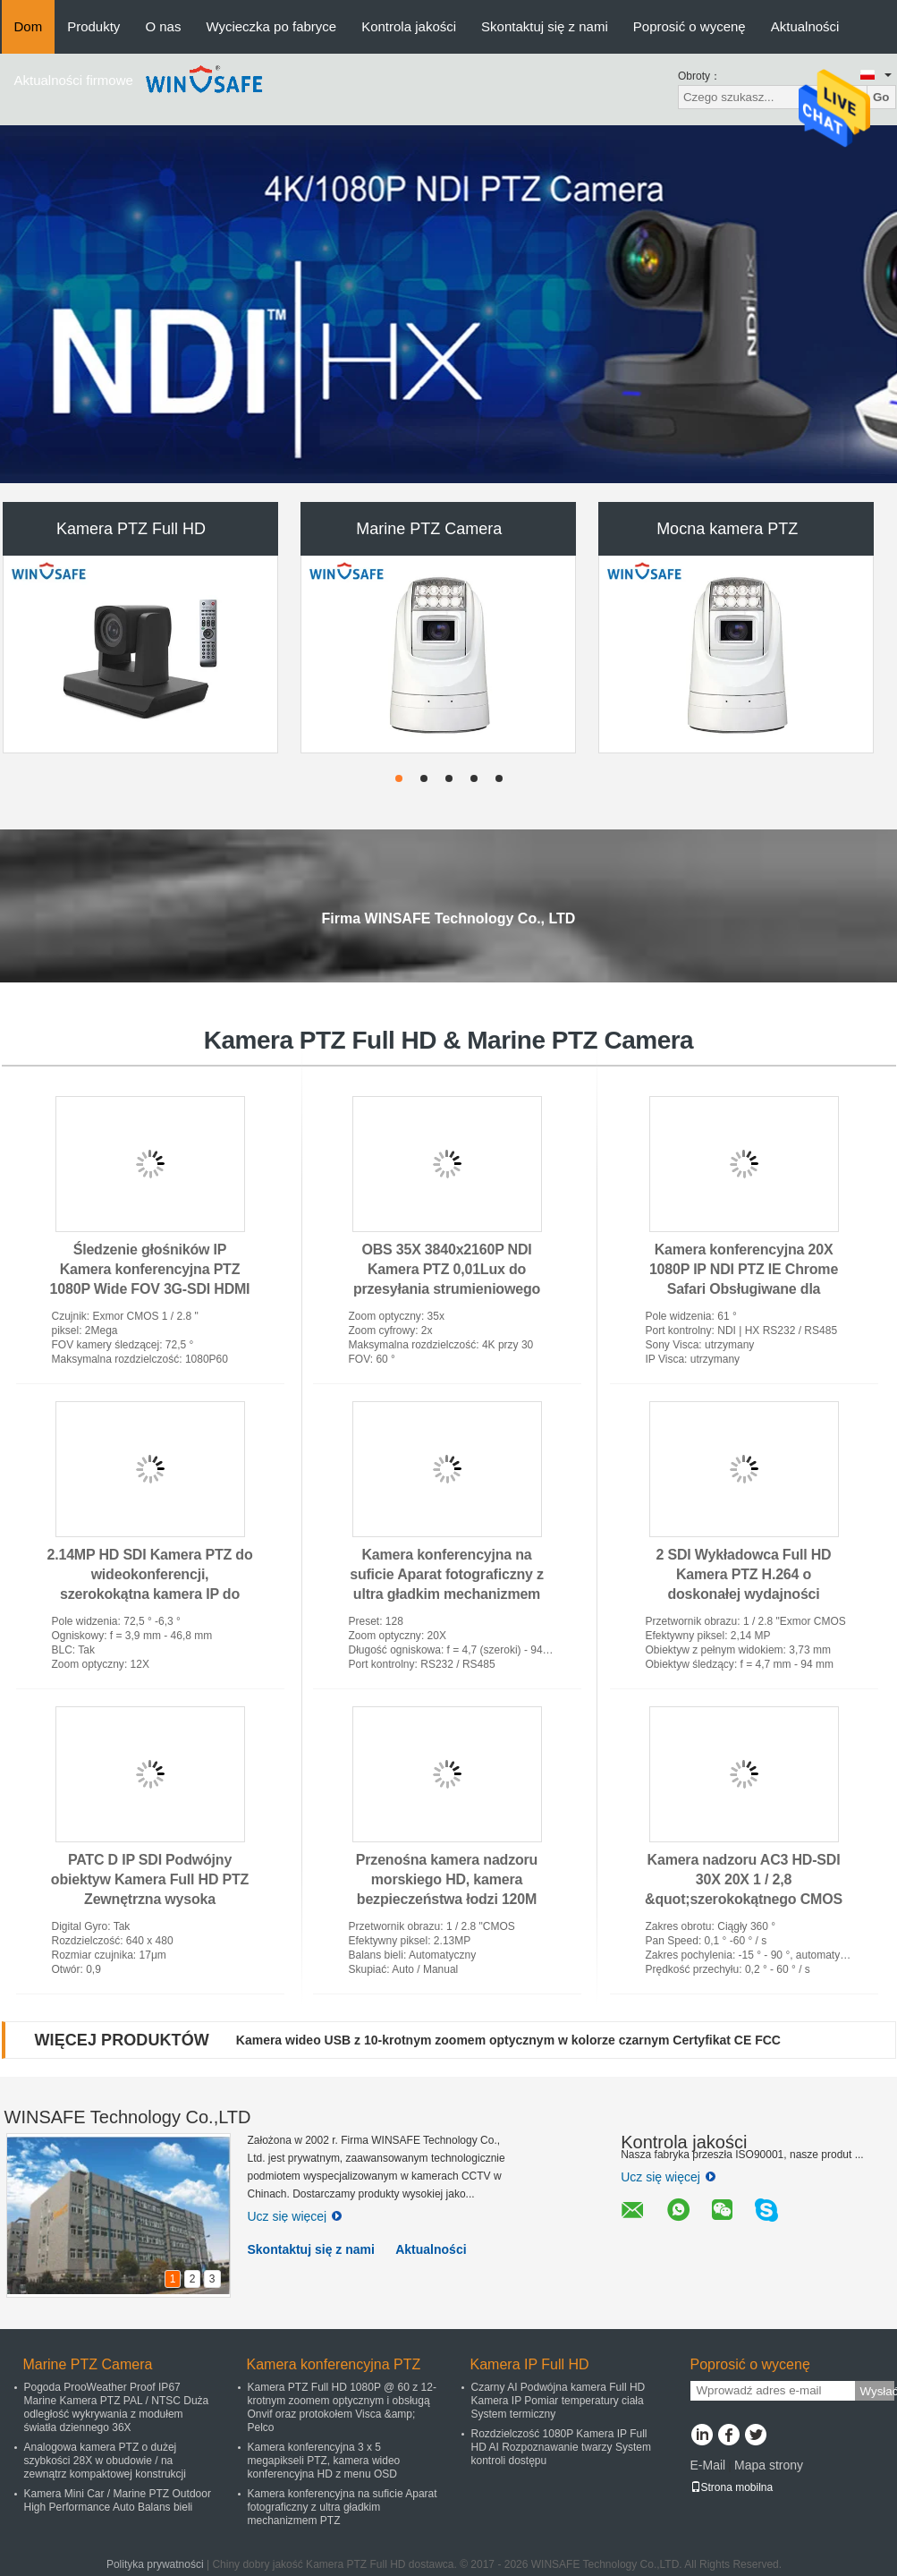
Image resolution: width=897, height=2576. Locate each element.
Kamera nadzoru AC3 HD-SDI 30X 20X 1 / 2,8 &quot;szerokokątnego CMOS (743, 1879)
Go (881, 97)
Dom (28, 26)
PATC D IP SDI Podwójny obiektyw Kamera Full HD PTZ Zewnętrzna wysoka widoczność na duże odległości (150, 1899)
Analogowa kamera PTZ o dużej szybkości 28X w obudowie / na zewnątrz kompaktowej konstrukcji (105, 2460)
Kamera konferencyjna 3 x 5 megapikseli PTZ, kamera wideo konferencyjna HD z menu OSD (324, 2460)
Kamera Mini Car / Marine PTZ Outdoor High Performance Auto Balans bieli (117, 2500)
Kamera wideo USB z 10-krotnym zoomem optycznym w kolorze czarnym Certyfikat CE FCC (508, 2040)
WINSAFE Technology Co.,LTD (127, 2117)
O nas (163, 26)
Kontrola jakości (408, 26)
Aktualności (805, 26)
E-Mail (708, 2465)
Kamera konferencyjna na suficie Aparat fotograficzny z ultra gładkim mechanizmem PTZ (342, 2507)
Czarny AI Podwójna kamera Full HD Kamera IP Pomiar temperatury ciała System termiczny (558, 2400)
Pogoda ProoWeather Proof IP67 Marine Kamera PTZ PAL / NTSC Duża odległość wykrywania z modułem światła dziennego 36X (116, 2407)
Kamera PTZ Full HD (131, 529)
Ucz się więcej (295, 2216)
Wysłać (877, 2391)
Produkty (93, 26)
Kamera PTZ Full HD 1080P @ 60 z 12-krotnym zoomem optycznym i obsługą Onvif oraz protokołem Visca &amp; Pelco (342, 2407)
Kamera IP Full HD (529, 2364)
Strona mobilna (732, 2487)
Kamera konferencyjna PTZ (334, 2364)
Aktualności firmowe (73, 80)
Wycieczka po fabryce (271, 26)
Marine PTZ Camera (429, 529)
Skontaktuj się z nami (544, 26)
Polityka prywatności (155, 2564)
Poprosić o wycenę (689, 26)
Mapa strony (768, 2465)
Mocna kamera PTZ (727, 529)
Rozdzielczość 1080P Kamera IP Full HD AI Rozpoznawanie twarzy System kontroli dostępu (561, 2447)
